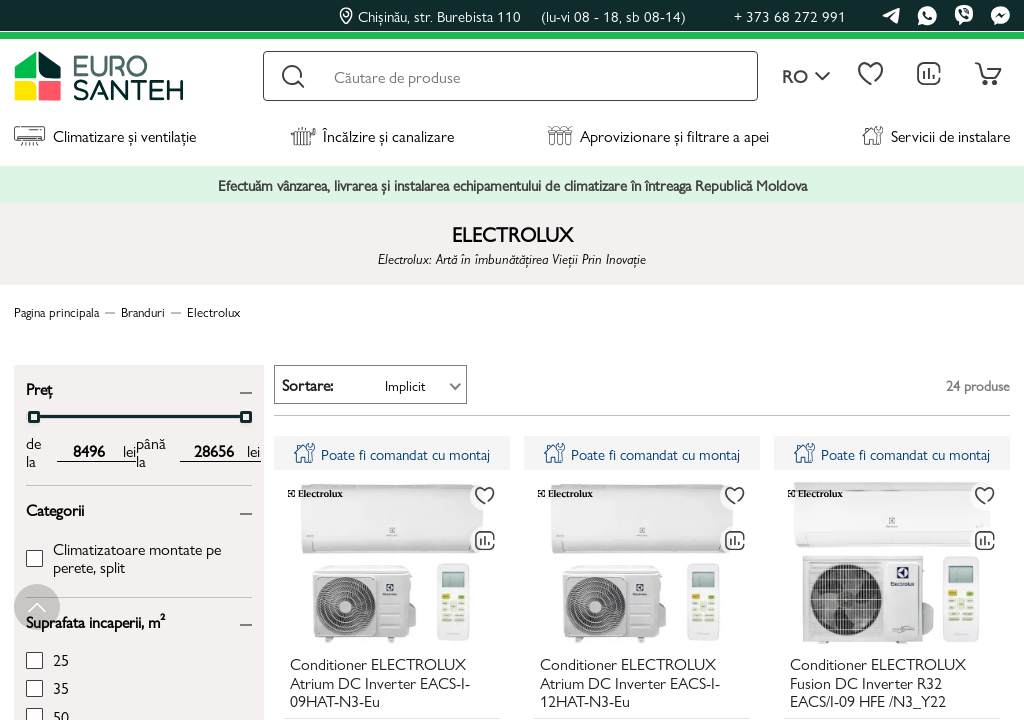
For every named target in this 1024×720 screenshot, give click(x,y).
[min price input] (89, 451)
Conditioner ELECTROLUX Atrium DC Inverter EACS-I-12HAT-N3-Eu (630, 683)
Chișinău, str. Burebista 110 (512, 16)
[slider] (34, 417)
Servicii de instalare (936, 135)
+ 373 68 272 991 (790, 15)
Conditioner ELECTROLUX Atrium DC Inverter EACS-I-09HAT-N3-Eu (380, 683)
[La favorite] (485, 496)
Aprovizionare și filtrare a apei (658, 135)
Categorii (55, 508)
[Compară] (485, 541)
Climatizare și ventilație (105, 135)
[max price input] (213, 451)
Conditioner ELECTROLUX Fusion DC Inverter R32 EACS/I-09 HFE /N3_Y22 (878, 683)
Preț (39, 387)
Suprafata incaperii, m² (95, 620)
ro (806, 76)
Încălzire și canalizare (372, 135)
